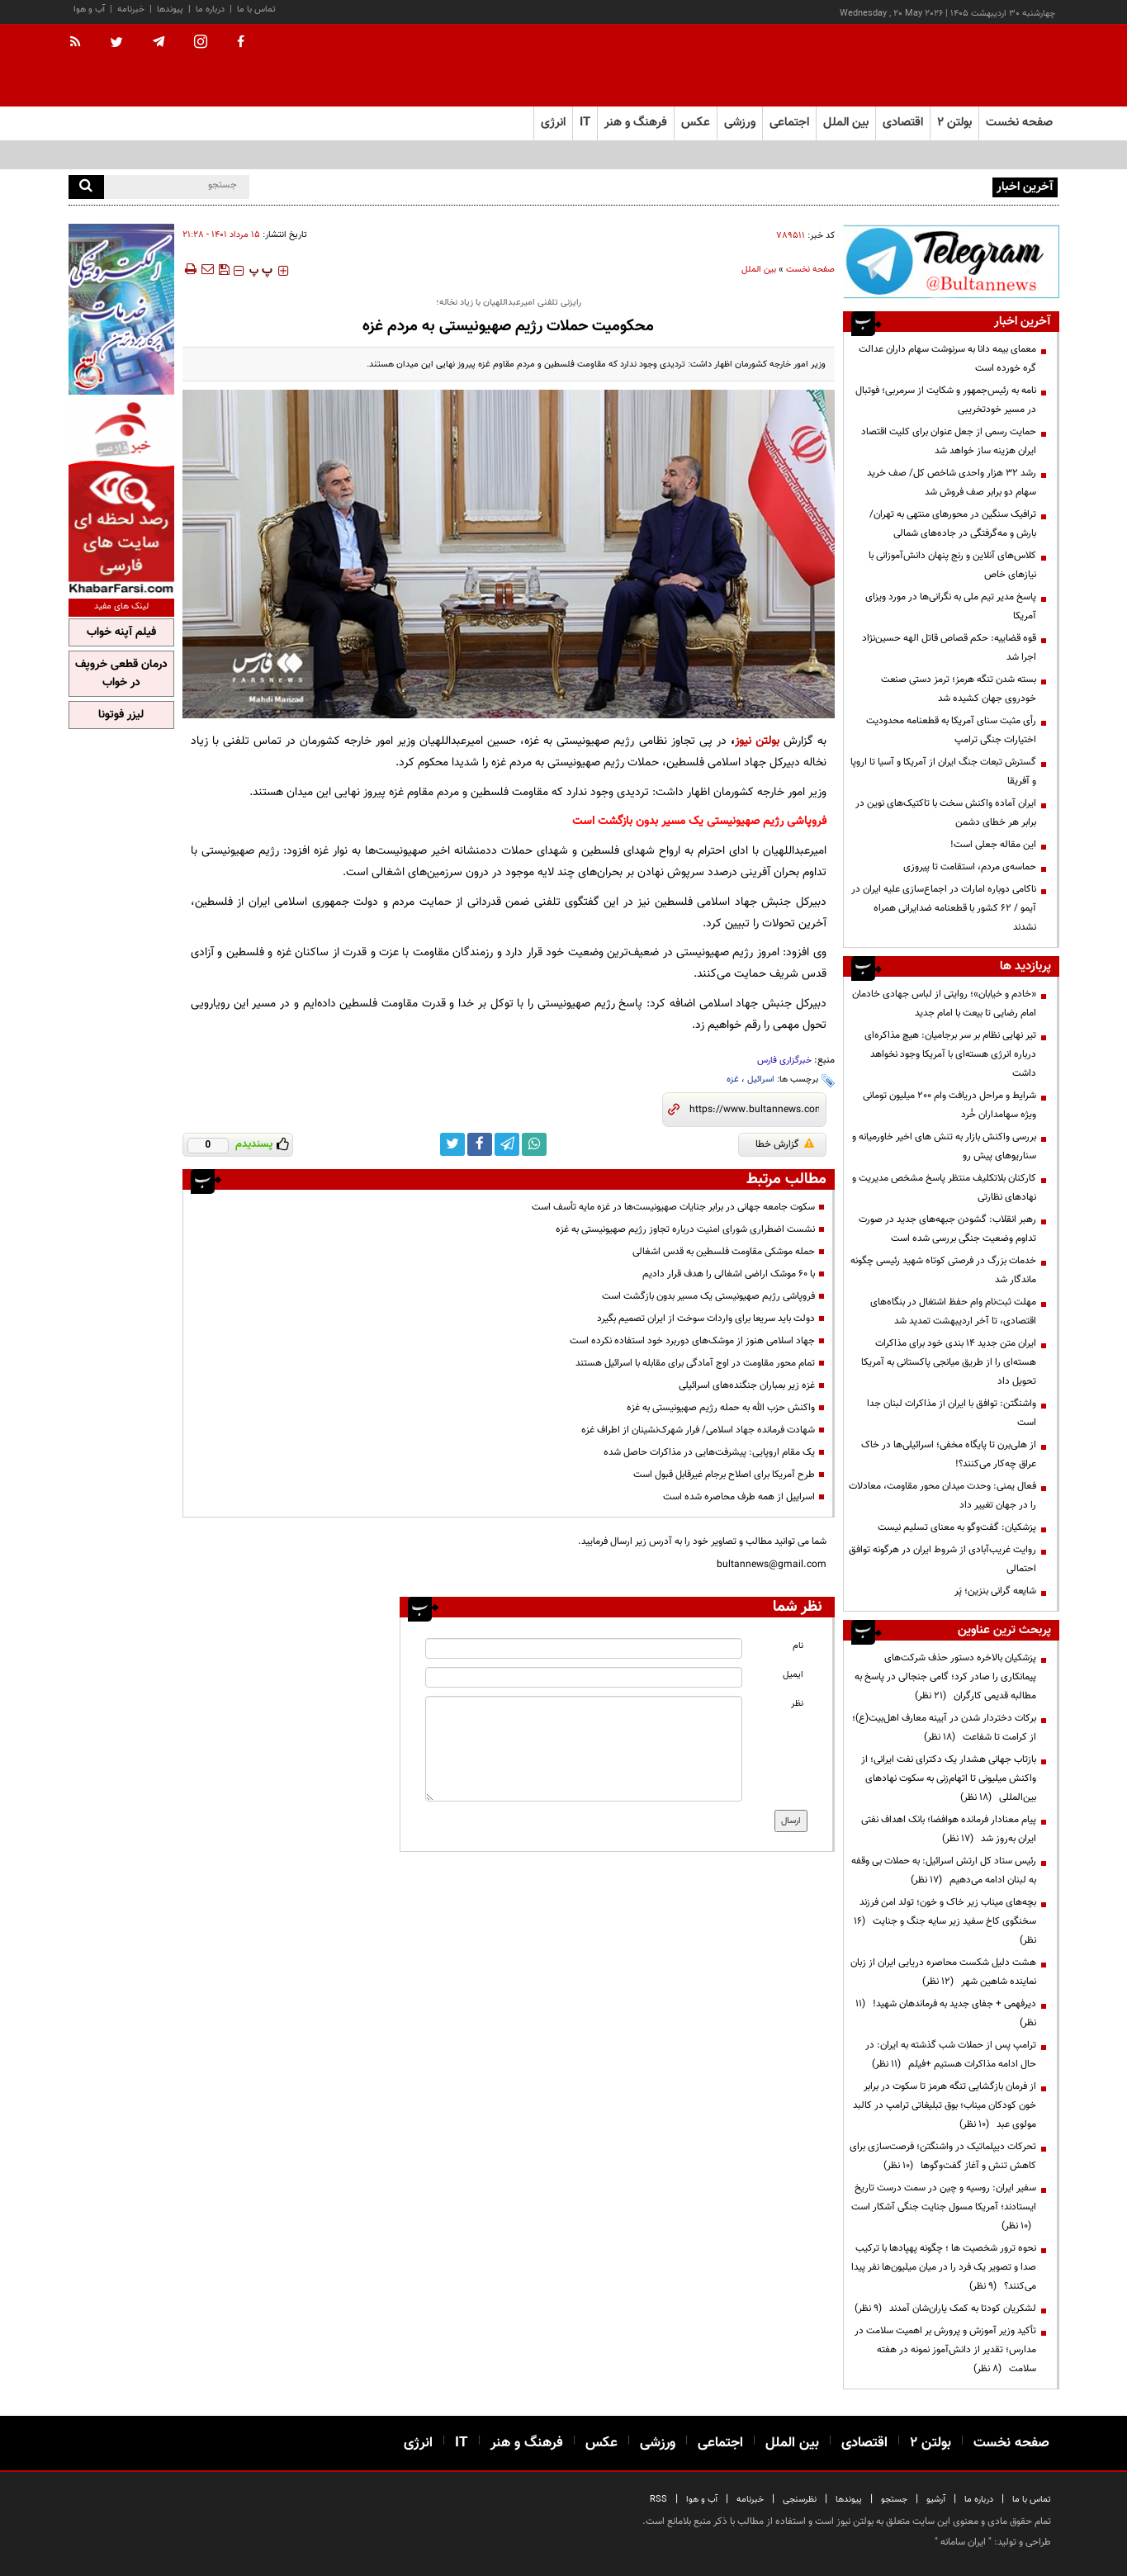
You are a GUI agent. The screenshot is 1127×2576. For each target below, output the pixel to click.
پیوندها (170, 9)
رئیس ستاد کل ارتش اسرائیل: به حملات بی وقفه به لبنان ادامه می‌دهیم (943, 1870)
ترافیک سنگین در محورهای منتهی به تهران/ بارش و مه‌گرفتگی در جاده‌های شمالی (952, 524)
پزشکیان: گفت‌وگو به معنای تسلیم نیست (957, 1527)
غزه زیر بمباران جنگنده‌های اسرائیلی (747, 1385)
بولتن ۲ (954, 122)
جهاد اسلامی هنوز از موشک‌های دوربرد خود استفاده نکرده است (692, 1340)
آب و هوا (89, 9)
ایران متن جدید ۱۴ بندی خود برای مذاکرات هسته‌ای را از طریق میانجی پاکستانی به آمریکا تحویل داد (948, 1362)
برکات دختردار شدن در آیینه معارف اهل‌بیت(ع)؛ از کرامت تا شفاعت (944, 1728)
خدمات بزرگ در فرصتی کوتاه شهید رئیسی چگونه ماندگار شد (943, 1270)
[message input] (583, 1749)
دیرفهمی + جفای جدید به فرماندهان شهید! (945, 2013)
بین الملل (758, 270)
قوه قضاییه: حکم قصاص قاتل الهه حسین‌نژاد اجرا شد (949, 648)
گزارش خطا (784, 1144)
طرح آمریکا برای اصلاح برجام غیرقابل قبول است (724, 1474)
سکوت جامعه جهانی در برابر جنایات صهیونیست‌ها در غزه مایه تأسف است (673, 1207)
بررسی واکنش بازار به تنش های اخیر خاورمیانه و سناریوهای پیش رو (944, 1146)
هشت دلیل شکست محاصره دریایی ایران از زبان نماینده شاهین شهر (943, 1972)
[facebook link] (479, 1144)
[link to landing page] (976, 66)
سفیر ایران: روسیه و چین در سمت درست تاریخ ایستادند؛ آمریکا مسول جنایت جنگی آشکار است (943, 2207)
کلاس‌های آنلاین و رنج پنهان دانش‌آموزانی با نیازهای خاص (952, 565)
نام (798, 1646)
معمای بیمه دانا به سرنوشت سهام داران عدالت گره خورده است (947, 359)
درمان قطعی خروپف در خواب (121, 674)
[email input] (583, 1677)
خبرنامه (130, 9)
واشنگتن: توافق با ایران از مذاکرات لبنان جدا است (951, 1413)
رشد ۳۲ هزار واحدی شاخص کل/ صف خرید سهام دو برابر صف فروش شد (951, 483)
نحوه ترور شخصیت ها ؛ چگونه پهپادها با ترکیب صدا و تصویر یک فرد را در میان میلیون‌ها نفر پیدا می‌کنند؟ (943, 2267)
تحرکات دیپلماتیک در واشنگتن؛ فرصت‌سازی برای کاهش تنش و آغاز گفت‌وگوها (943, 2156)
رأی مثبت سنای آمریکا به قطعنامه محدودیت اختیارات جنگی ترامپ (951, 730)
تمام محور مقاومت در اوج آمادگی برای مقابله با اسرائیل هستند (695, 1363)
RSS (658, 2500)
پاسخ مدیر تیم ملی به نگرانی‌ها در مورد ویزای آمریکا (950, 606)
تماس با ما (256, 9)
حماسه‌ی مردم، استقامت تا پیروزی (969, 866)
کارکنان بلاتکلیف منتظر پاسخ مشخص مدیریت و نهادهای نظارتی (944, 1188)
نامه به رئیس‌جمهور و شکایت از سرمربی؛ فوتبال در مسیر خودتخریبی (945, 400)
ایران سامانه (963, 2542)
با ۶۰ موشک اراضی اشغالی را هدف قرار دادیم (728, 1274)
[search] (86, 187)
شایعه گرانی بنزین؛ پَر (995, 1591)
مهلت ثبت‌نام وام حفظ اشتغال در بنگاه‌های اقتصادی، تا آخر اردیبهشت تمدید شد (953, 1311)
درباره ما (210, 9)
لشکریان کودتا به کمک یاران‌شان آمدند (945, 2308)
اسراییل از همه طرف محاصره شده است (739, 1496)
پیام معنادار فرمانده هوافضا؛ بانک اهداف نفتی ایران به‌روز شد (948, 1829)
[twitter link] (452, 1144)
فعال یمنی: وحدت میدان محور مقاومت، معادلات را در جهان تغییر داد (942, 1496)
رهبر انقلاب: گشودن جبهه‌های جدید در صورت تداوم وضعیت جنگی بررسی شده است (947, 1229)
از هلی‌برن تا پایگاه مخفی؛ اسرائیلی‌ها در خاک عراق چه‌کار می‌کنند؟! (948, 1454)
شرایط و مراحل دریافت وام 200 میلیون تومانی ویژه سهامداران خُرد (949, 1105)
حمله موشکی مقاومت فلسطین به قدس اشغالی (723, 1251)
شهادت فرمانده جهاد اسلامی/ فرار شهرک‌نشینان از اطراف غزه (698, 1430)
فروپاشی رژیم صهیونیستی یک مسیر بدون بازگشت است (708, 1296)
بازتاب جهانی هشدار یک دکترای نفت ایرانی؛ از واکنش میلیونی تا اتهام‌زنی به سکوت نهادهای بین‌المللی (948, 1778)
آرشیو (935, 2500)
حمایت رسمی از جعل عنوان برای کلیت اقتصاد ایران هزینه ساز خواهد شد (948, 441)
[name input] (583, 1648)
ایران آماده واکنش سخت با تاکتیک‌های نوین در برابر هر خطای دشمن (945, 813)
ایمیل (793, 1675)
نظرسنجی (800, 2500)
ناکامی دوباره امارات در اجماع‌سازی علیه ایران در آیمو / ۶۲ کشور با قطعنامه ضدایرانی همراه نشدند (943, 908)
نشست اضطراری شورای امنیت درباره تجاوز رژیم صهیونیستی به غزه (685, 1229)
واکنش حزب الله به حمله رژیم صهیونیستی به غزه (721, 1407)
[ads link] (951, 261)
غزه (733, 1080)
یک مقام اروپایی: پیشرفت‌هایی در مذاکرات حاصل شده (709, 1452)
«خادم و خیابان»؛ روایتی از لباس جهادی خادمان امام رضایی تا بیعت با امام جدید (944, 1003)
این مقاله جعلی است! (993, 844)
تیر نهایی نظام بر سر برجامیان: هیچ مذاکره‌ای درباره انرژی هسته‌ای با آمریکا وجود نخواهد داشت (950, 1054)
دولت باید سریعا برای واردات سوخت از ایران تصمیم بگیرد (706, 1318)
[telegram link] (507, 1144)
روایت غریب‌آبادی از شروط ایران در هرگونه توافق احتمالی (942, 1559)
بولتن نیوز (757, 741)
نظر (797, 1704)
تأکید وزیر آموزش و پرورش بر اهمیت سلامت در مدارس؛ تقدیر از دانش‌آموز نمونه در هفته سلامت (945, 2349)
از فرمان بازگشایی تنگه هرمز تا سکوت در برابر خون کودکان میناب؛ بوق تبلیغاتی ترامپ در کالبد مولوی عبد (944, 2105)
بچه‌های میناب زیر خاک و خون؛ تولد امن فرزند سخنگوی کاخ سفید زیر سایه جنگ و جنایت (945, 1921)
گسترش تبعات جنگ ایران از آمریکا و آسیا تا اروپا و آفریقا (943, 771)
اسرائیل (760, 1080)
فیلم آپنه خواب (121, 632)
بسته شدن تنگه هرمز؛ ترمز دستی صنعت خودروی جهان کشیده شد (958, 689)
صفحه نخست (1019, 122)
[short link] (754, 1109)
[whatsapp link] (534, 1144)
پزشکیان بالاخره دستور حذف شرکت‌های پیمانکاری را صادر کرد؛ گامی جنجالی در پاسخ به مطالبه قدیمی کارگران (945, 1676)
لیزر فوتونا (121, 715)
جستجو (894, 2500)
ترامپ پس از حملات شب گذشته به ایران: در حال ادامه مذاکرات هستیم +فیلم (950, 2055)
